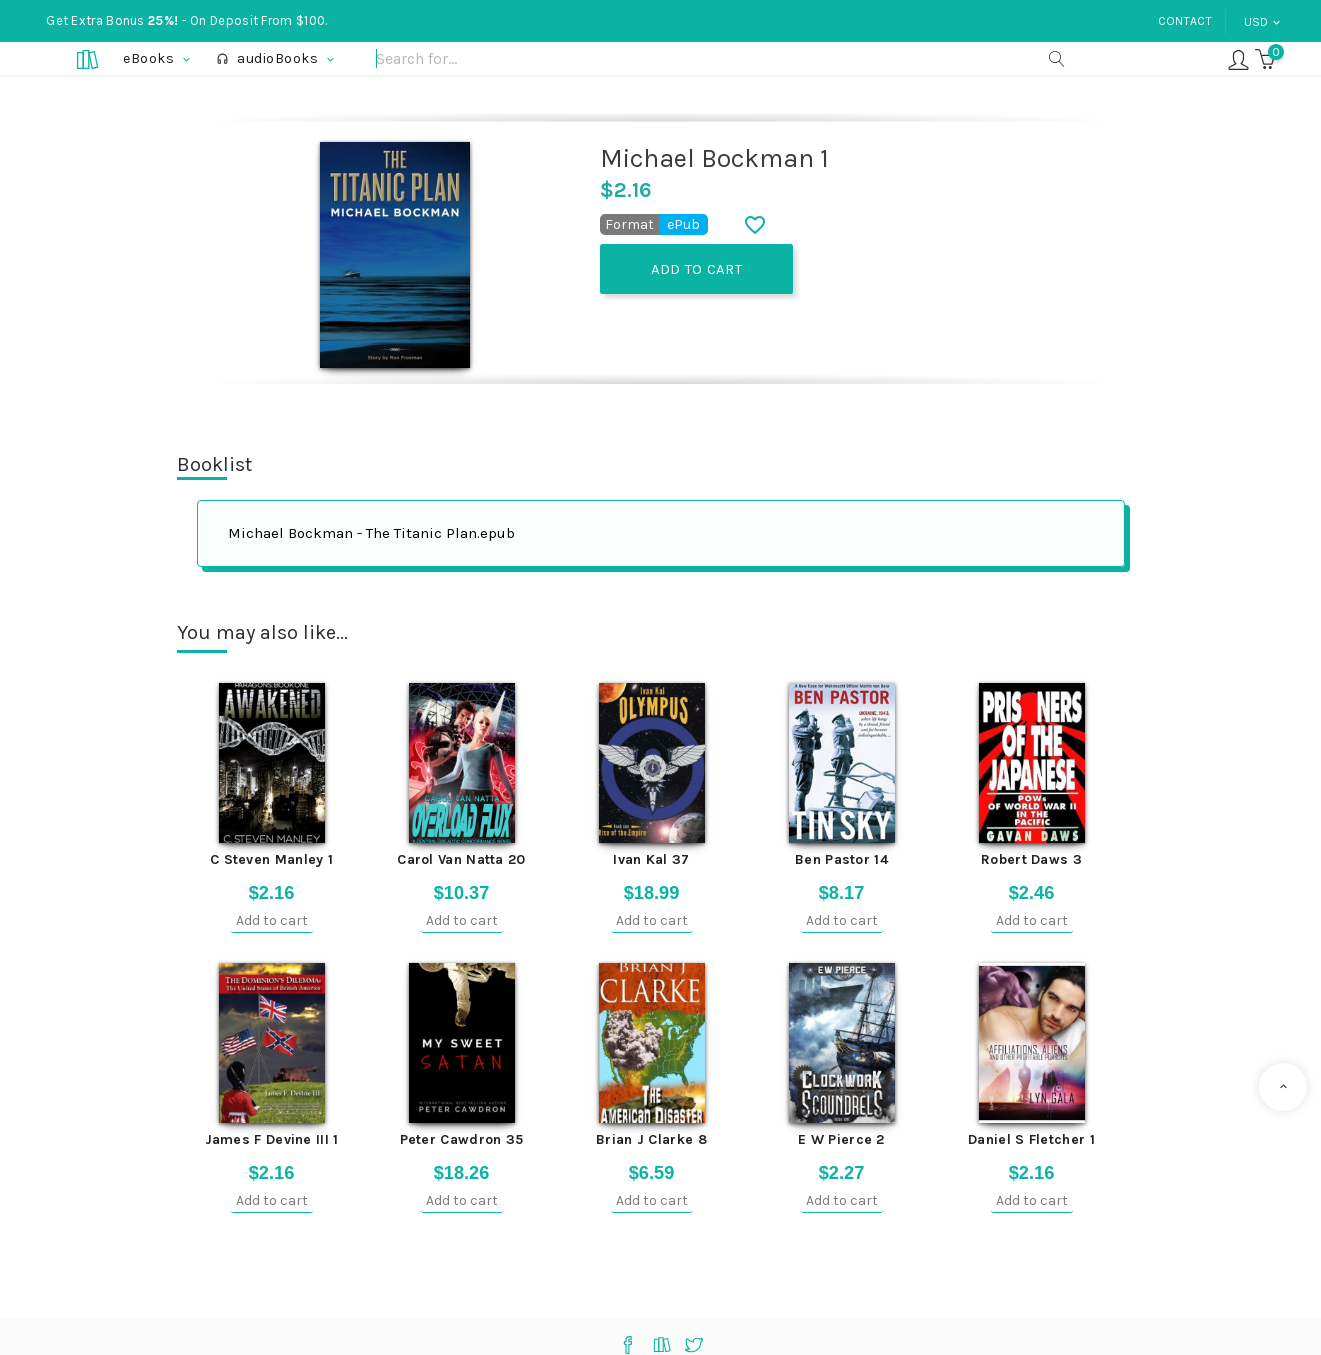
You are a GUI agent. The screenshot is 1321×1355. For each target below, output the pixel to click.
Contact (1185, 21)
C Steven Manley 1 (271, 859)
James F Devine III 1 (272, 1139)
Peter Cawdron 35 (462, 1139)
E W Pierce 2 (841, 1139)
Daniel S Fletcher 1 (1031, 1139)
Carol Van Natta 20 (461, 859)
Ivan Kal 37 (651, 859)
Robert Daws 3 (1031, 859)
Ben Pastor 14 (841, 859)
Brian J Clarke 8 (651, 1139)
